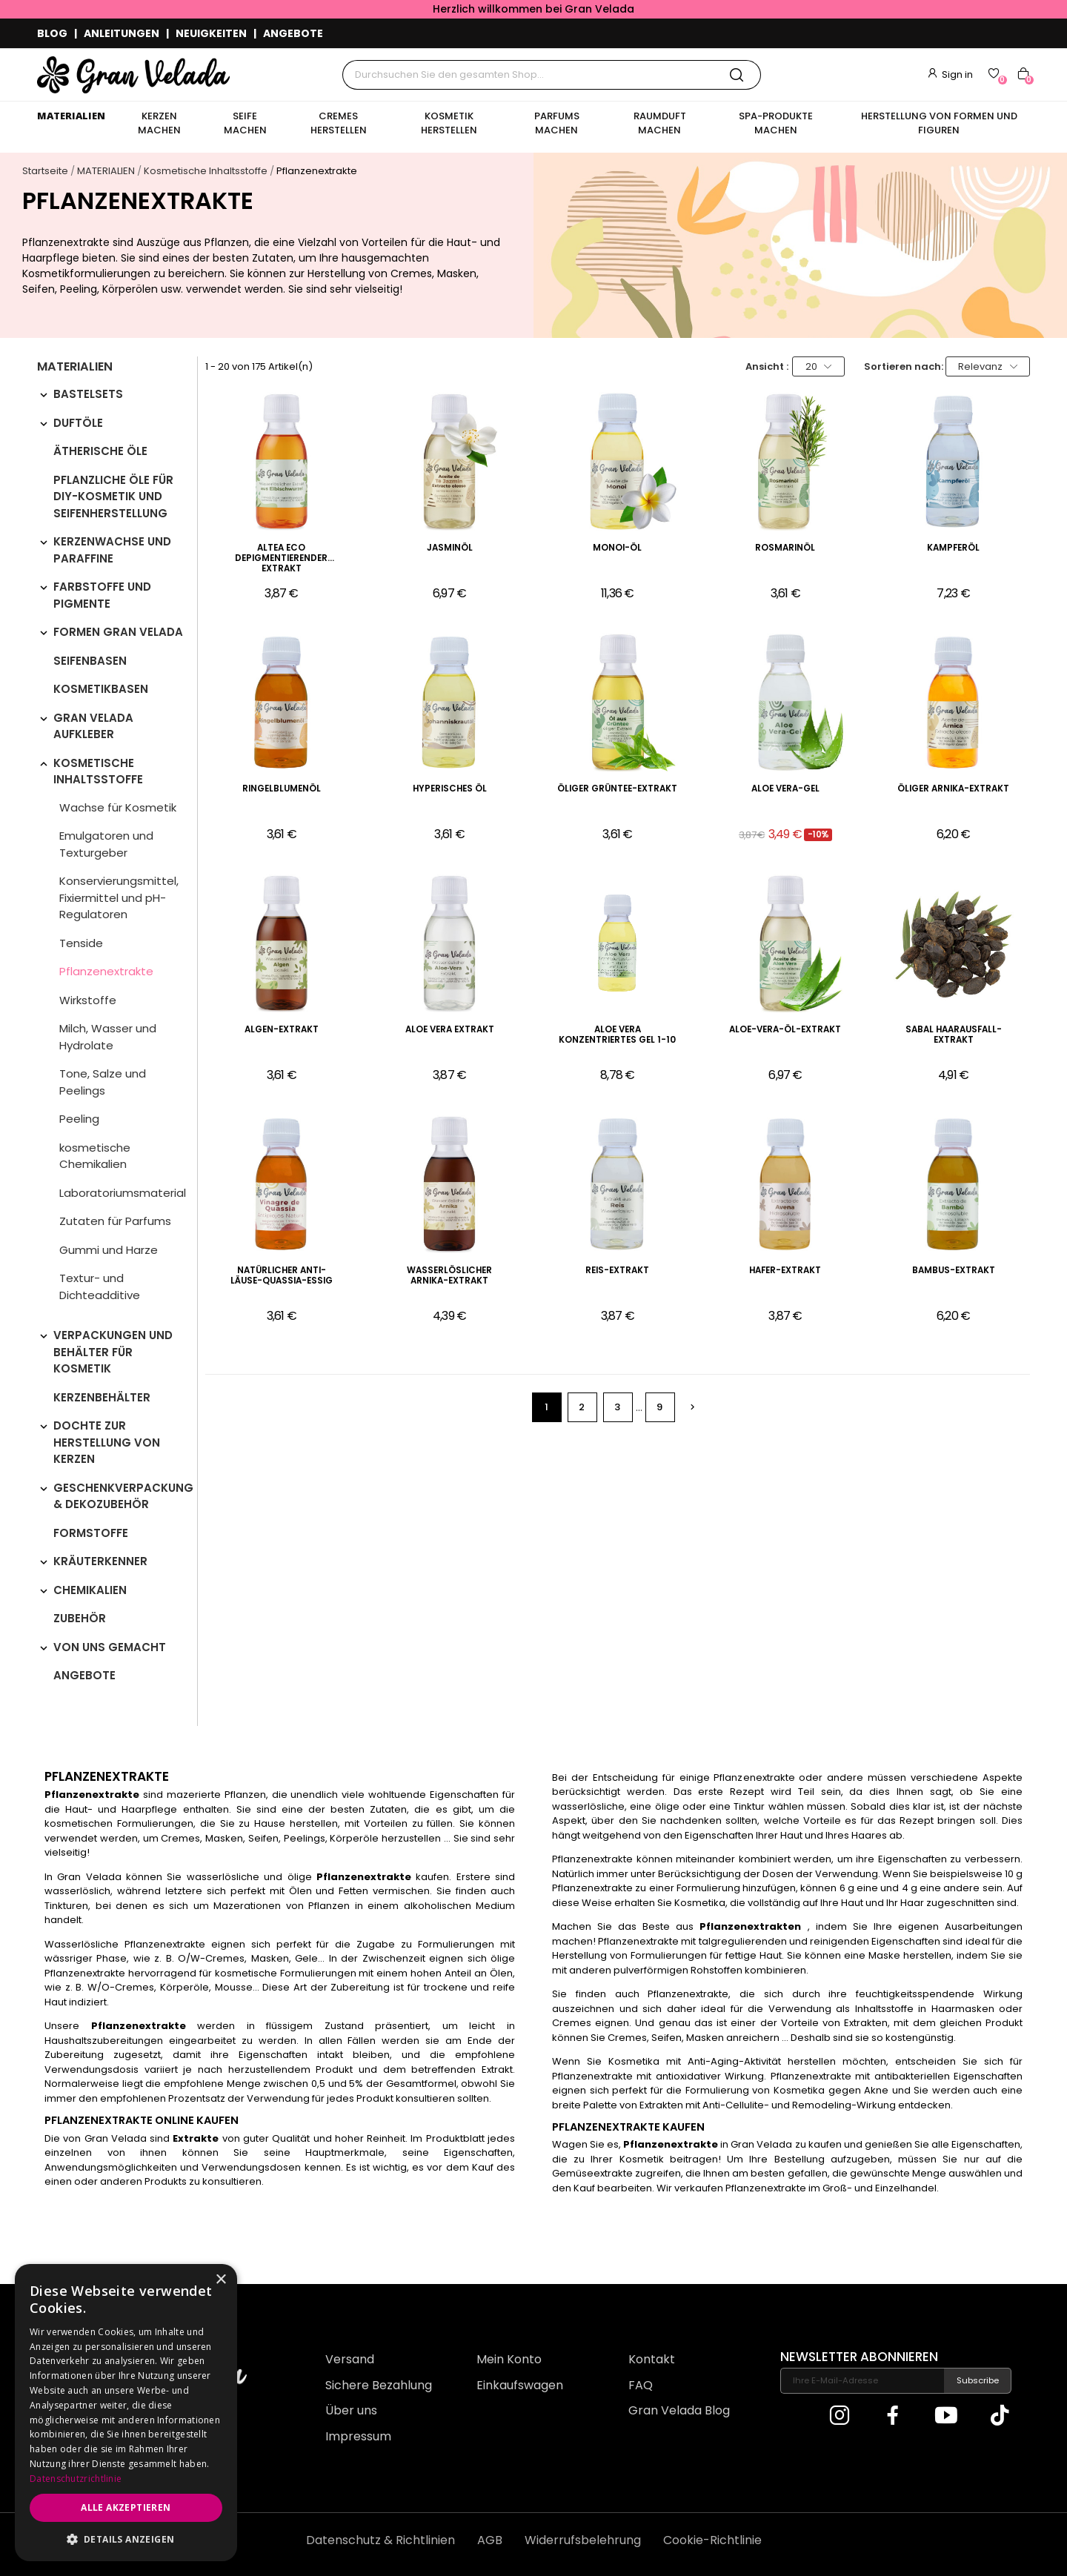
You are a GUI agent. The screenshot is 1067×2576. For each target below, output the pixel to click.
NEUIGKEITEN (211, 33)
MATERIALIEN (75, 368)
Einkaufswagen (519, 2385)
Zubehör (79, 1618)
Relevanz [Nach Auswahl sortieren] (987, 366)
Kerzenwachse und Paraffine (112, 550)
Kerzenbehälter (101, 1397)
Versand (349, 2359)
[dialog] (126, 2412)
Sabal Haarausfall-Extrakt (953, 1035)
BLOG (52, 33)
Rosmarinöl (785, 548)
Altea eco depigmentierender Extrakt (281, 558)
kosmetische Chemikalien (94, 1156)
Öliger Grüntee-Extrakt (617, 788)
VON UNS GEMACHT (109, 1647)
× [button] (220, 2279)
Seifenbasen (90, 660)
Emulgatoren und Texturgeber (106, 844)
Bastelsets (88, 394)
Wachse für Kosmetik (117, 807)
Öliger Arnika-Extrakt (953, 788)
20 (818, 366)
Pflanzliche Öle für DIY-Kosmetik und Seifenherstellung (113, 496)
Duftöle (78, 423)
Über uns (351, 2410)
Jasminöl (450, 548)
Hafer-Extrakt (785, 1270)
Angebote (84, 1675)
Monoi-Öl (617, 548)
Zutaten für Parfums (115, 1221)
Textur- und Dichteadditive (99, 1286)
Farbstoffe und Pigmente (102, 595)
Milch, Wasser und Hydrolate (107, 1036)
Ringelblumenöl (281, 788)
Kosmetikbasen (100, 689)
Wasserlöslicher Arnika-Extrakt (449, 1276)
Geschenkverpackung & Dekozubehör (123, 1496)
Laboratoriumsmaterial (122, 1193)
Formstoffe (90, 1533)
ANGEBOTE (293, 33)
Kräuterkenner (100, 1561)
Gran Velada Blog (679, 2410)
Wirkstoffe (87, 1000)
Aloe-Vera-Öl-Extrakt (785, 1029)
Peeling (79, 1118)
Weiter (692, 1407)
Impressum (358, 2436)
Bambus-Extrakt (953, 1270)
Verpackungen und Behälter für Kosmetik (113, 1351)
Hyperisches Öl (450, 788)
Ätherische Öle (100, 451)
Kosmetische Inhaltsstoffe (98, 771)
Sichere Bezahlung (378, 2385)
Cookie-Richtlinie (712, 2540)
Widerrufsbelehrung (583, 2540)
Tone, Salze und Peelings (102, 1082)
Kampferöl (953, 548)
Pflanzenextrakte (106, 971)
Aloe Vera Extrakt (449, 1029)
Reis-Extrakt (617, 1270)
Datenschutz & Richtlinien (380, 2540)
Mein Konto (509, 2359)
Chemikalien (90, 1590)
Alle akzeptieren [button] (125, 2507)
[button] (126, 2539)
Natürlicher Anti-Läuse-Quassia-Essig (281, 1276)
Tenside (81, 943)
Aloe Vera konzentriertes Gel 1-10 (617, 1035)
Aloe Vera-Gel (785, 788)
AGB (489, 2540)
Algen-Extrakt (282, 1029)
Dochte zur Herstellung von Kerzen (106, 1442)
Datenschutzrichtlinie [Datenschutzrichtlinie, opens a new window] (76, 2478)
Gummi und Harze (108, 1250)
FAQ (640, 2385)
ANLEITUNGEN (121, 33)
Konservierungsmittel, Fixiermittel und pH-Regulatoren (119, 897)
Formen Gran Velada (118, 632)
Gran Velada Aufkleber (93, 726)
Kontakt (651, 2359)
